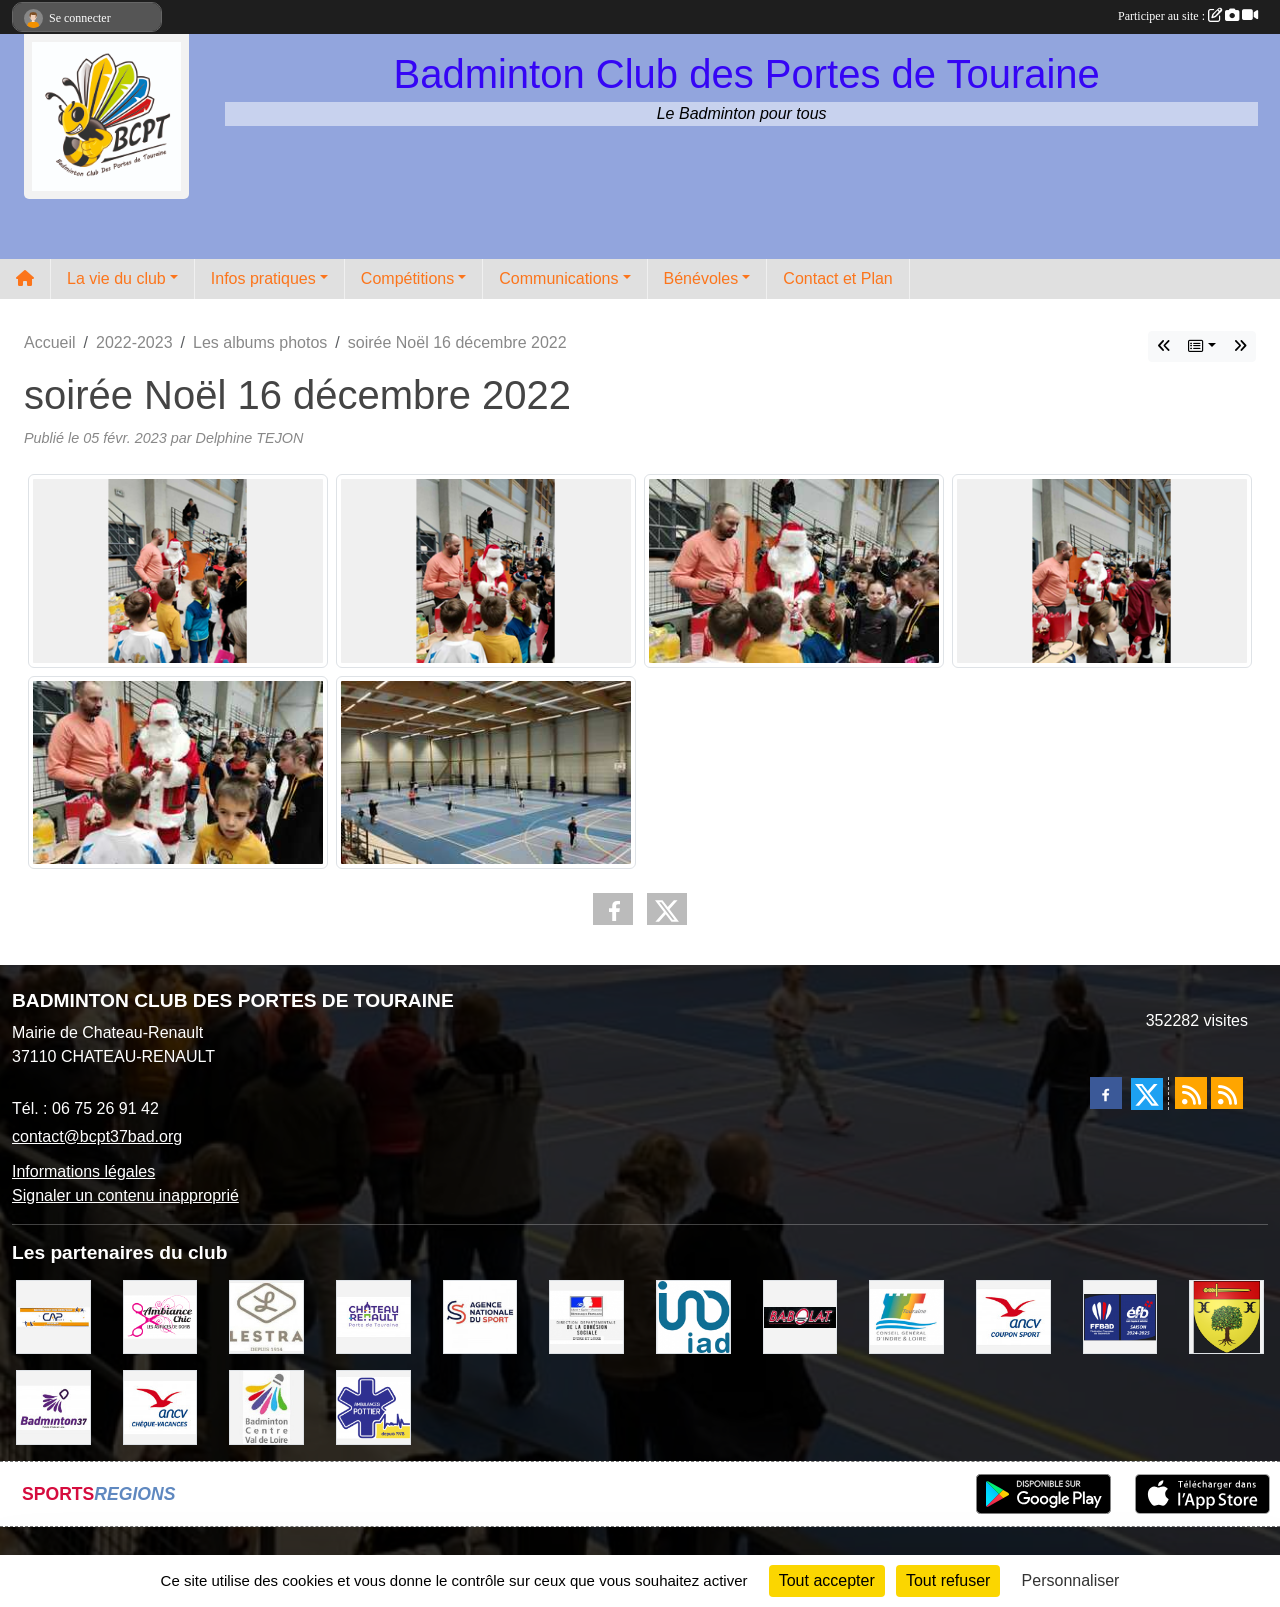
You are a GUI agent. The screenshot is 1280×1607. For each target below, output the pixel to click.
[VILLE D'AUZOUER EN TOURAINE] (1226, 1315)
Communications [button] (558, 278)
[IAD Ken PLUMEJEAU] (693, 1315)
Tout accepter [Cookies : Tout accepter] (827, 1580)
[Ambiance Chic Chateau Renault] (160, 1315)
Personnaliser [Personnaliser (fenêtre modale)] (1071, 1580)
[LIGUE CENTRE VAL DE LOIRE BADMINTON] (266, 1406)
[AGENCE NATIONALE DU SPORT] (480, 1315)
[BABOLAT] (800, 1315)
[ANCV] (1013, 1315)
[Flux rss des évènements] (1227, 1093)
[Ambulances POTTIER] (373, 1406)
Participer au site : (1188, 16)
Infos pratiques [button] (263, 278)
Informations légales (83, 1171)
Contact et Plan (837, 278)
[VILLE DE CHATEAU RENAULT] (373, 1315)
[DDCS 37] (586, 1315)
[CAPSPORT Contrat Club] (53, 1315)
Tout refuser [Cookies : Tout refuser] (948, 1580)
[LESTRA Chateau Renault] (266, 1315)
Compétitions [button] (407, 278)
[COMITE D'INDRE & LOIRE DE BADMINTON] (53, 1406)
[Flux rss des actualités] (1191, 1093)
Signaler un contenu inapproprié (125, 1195)
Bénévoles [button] (701, 278)
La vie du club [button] (116, 278)
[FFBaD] (1120, 1315)
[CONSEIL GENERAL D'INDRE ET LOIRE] (906, 1315)
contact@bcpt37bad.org (97, 1136)
